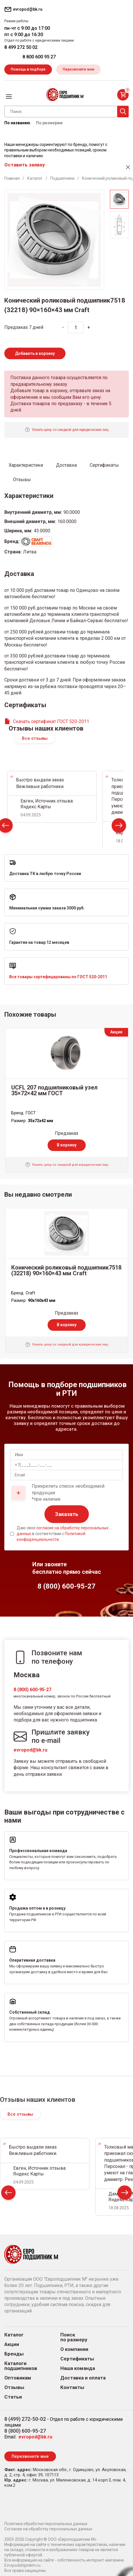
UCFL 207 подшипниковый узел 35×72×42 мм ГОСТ (54, 1090)
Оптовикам (17, 2377)
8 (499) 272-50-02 (25, 2419)
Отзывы (14, 2387)
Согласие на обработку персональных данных (48, 2529)
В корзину (66, 1145)
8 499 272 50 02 (21, 47)
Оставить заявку (24, 165)
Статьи (13, 2397)
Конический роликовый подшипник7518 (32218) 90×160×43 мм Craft (66, 1270)
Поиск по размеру (73, 2337)
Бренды (14, 2353)
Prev (8, 2193)
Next (118, 826)
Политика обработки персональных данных (45, 2523)
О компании (74, 2349)
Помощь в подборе (28, 69)
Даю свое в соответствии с (62, 1533)
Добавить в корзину (35, 353)
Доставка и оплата (83, 2377)
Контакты (72, 2387)
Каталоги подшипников (20, 2366)
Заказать (66, 1514)
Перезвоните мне (78, 69)
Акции (11, 2344)
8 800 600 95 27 (39, 57)
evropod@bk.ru (30, 1750)
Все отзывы (35, 738)
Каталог (14, 2334)
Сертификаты (77, 2358)
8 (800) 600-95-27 (32, 1689)
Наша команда (77, 2368)
